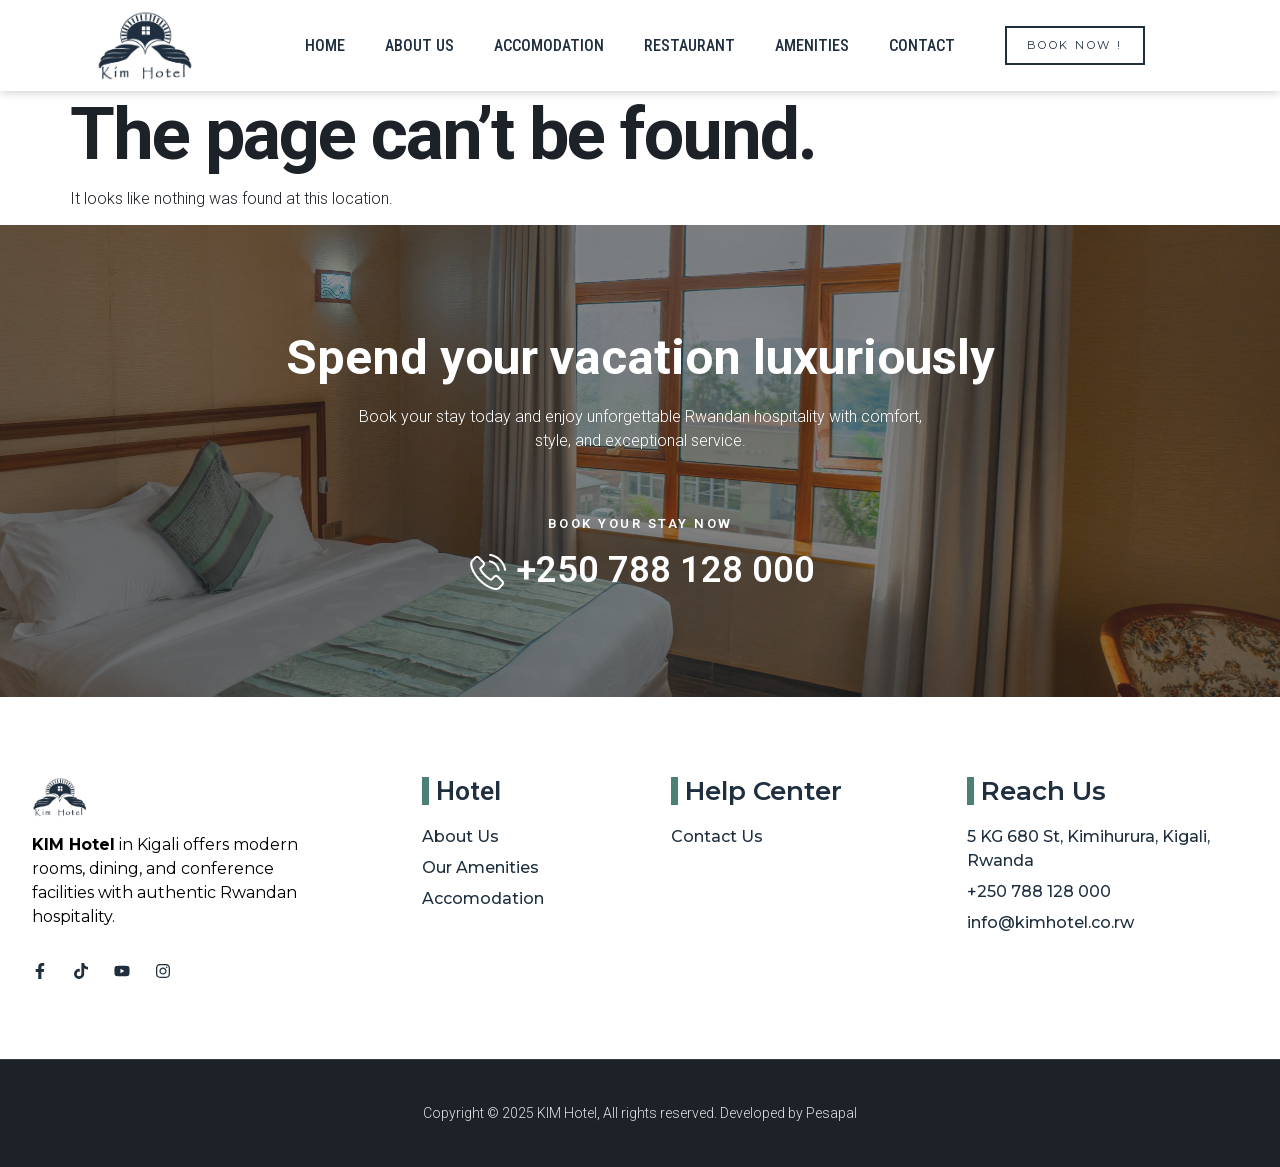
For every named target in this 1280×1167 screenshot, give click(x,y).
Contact (922, 45)
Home (325, 45)
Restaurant (689, 45)
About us (419, 45)
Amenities (812, 45)
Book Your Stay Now (640, 523)
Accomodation (549, 45)
